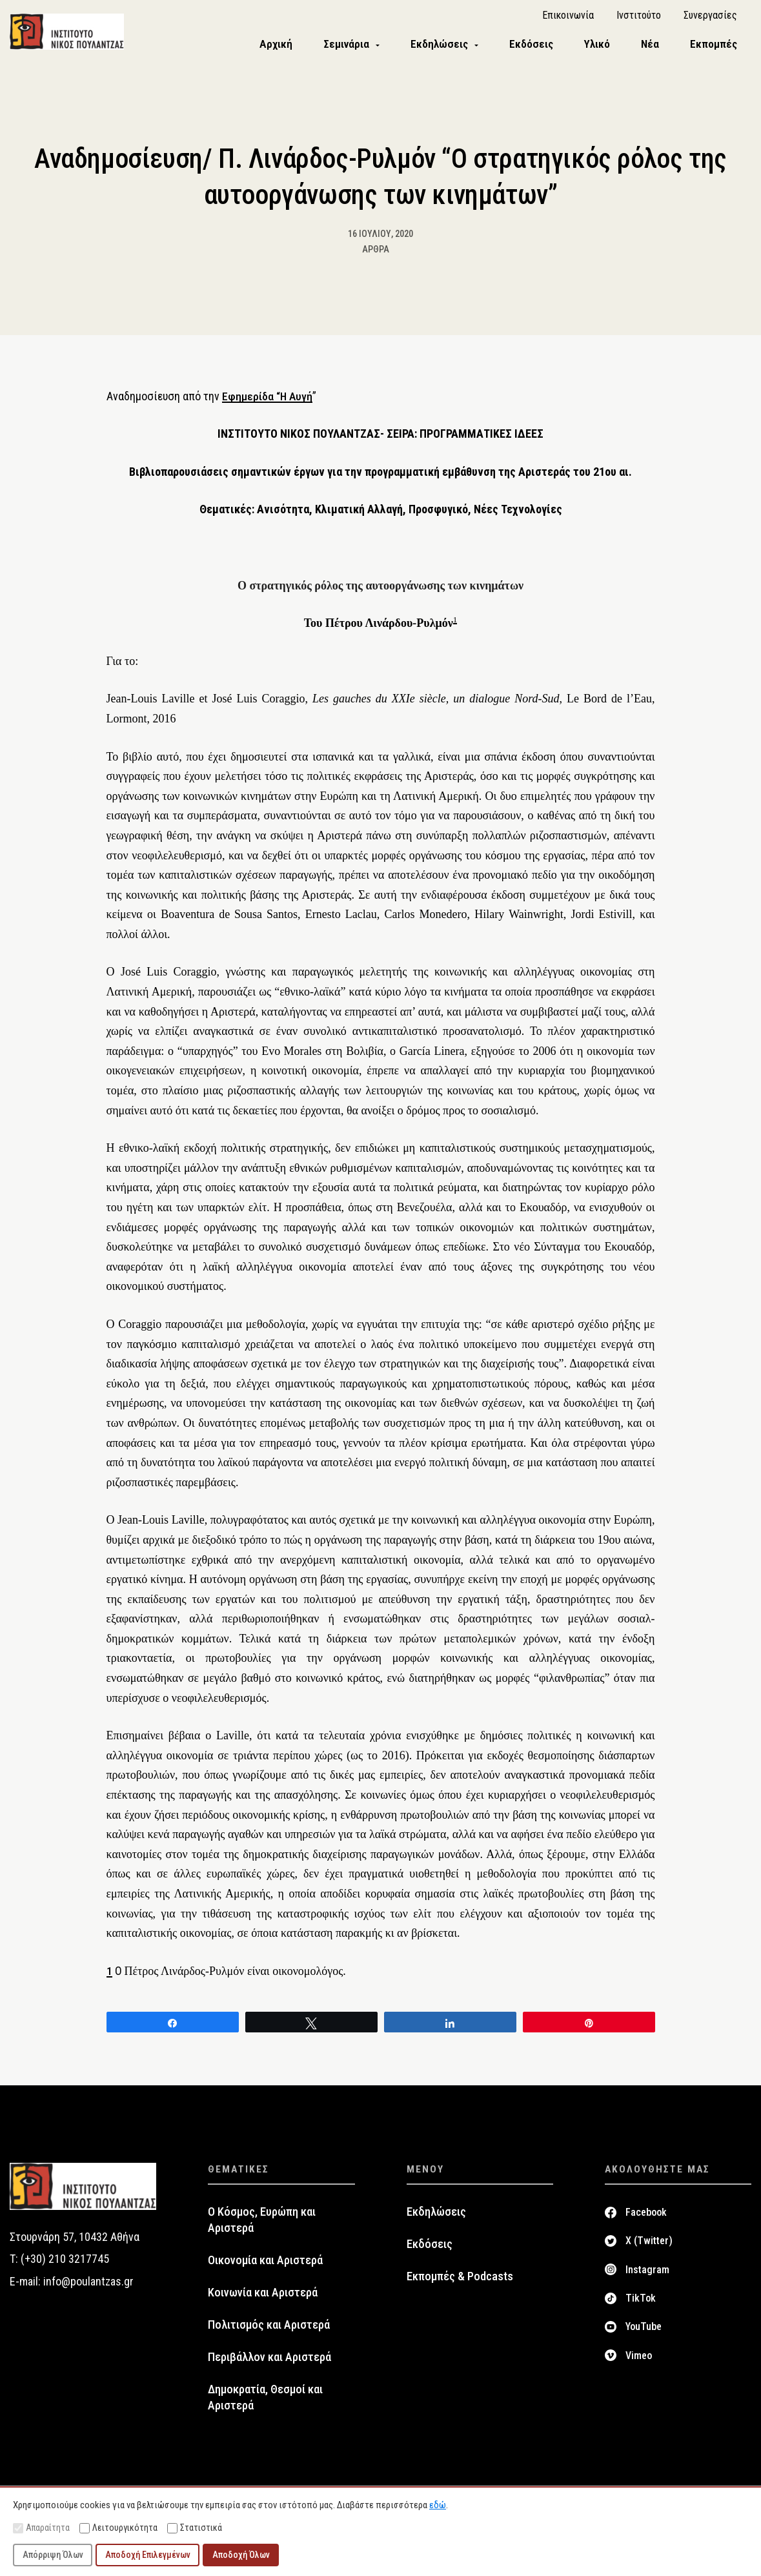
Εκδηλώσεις (436, 2221)
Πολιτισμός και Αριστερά (269, 2334)
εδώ (437, 2505)
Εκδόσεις (429, 2253)
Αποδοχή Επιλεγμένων (147, 2555)
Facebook (646, 2221)
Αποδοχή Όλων (241, 2555)
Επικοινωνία (568, 20)
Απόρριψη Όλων (53, 2555)
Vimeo (638, 2364)
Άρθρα (375, 258)
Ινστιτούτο (638, 20)
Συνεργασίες (710, 20)
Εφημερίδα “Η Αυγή (268, 405)
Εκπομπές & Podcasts (460, 2285)
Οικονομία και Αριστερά (265, 2269)
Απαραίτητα (41, 2527)
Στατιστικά (194, 2527)
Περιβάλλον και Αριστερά (269, 2366)
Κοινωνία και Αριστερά (263, 2302)
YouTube (643, 2335)
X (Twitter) (649, 2250)
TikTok (640, 2307)
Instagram (647, 2279)
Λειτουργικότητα (118, 2527)
